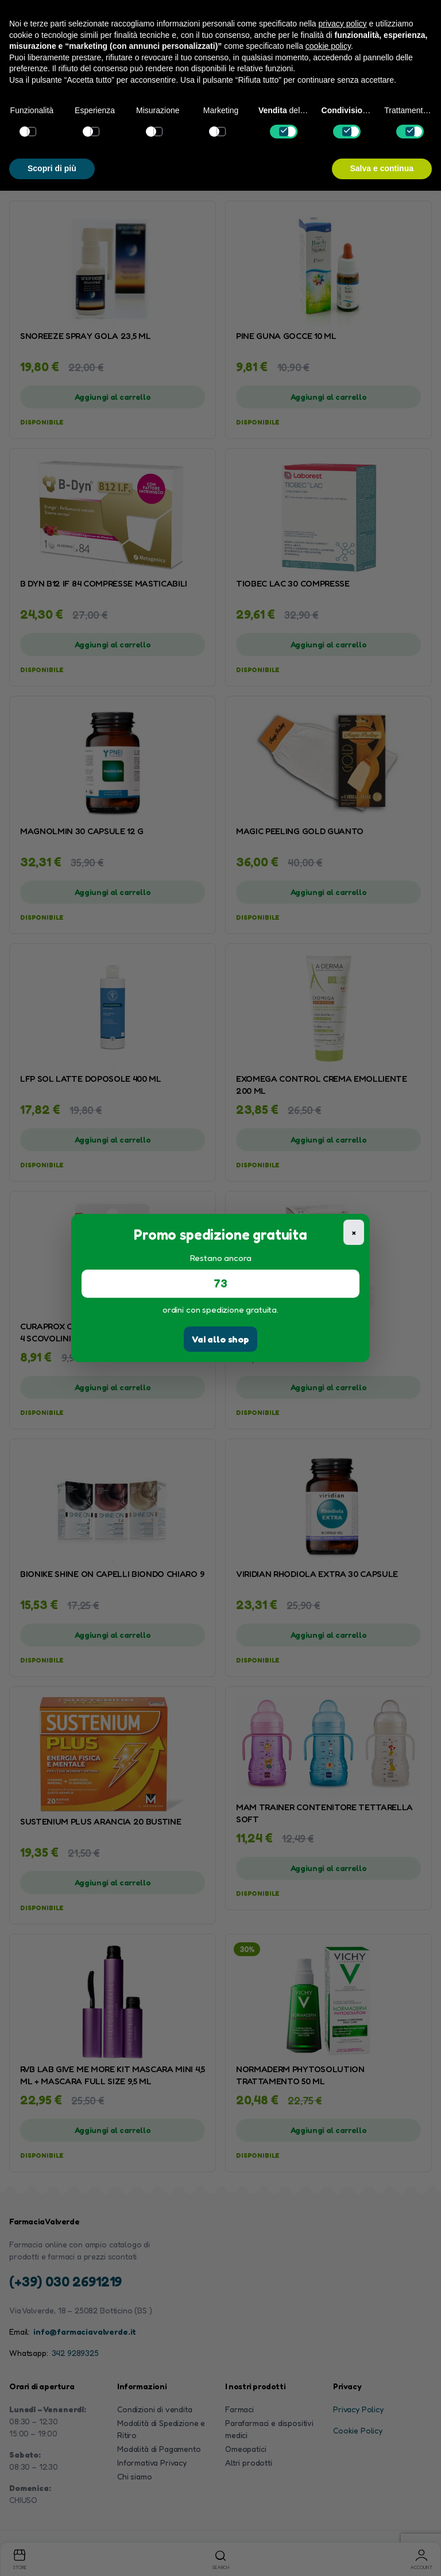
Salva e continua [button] (381, 168)
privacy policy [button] (343, 23)
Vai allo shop (220, 1339)
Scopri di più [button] (52, 168)
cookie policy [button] (328, 46)
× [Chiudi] (354, 1232)
